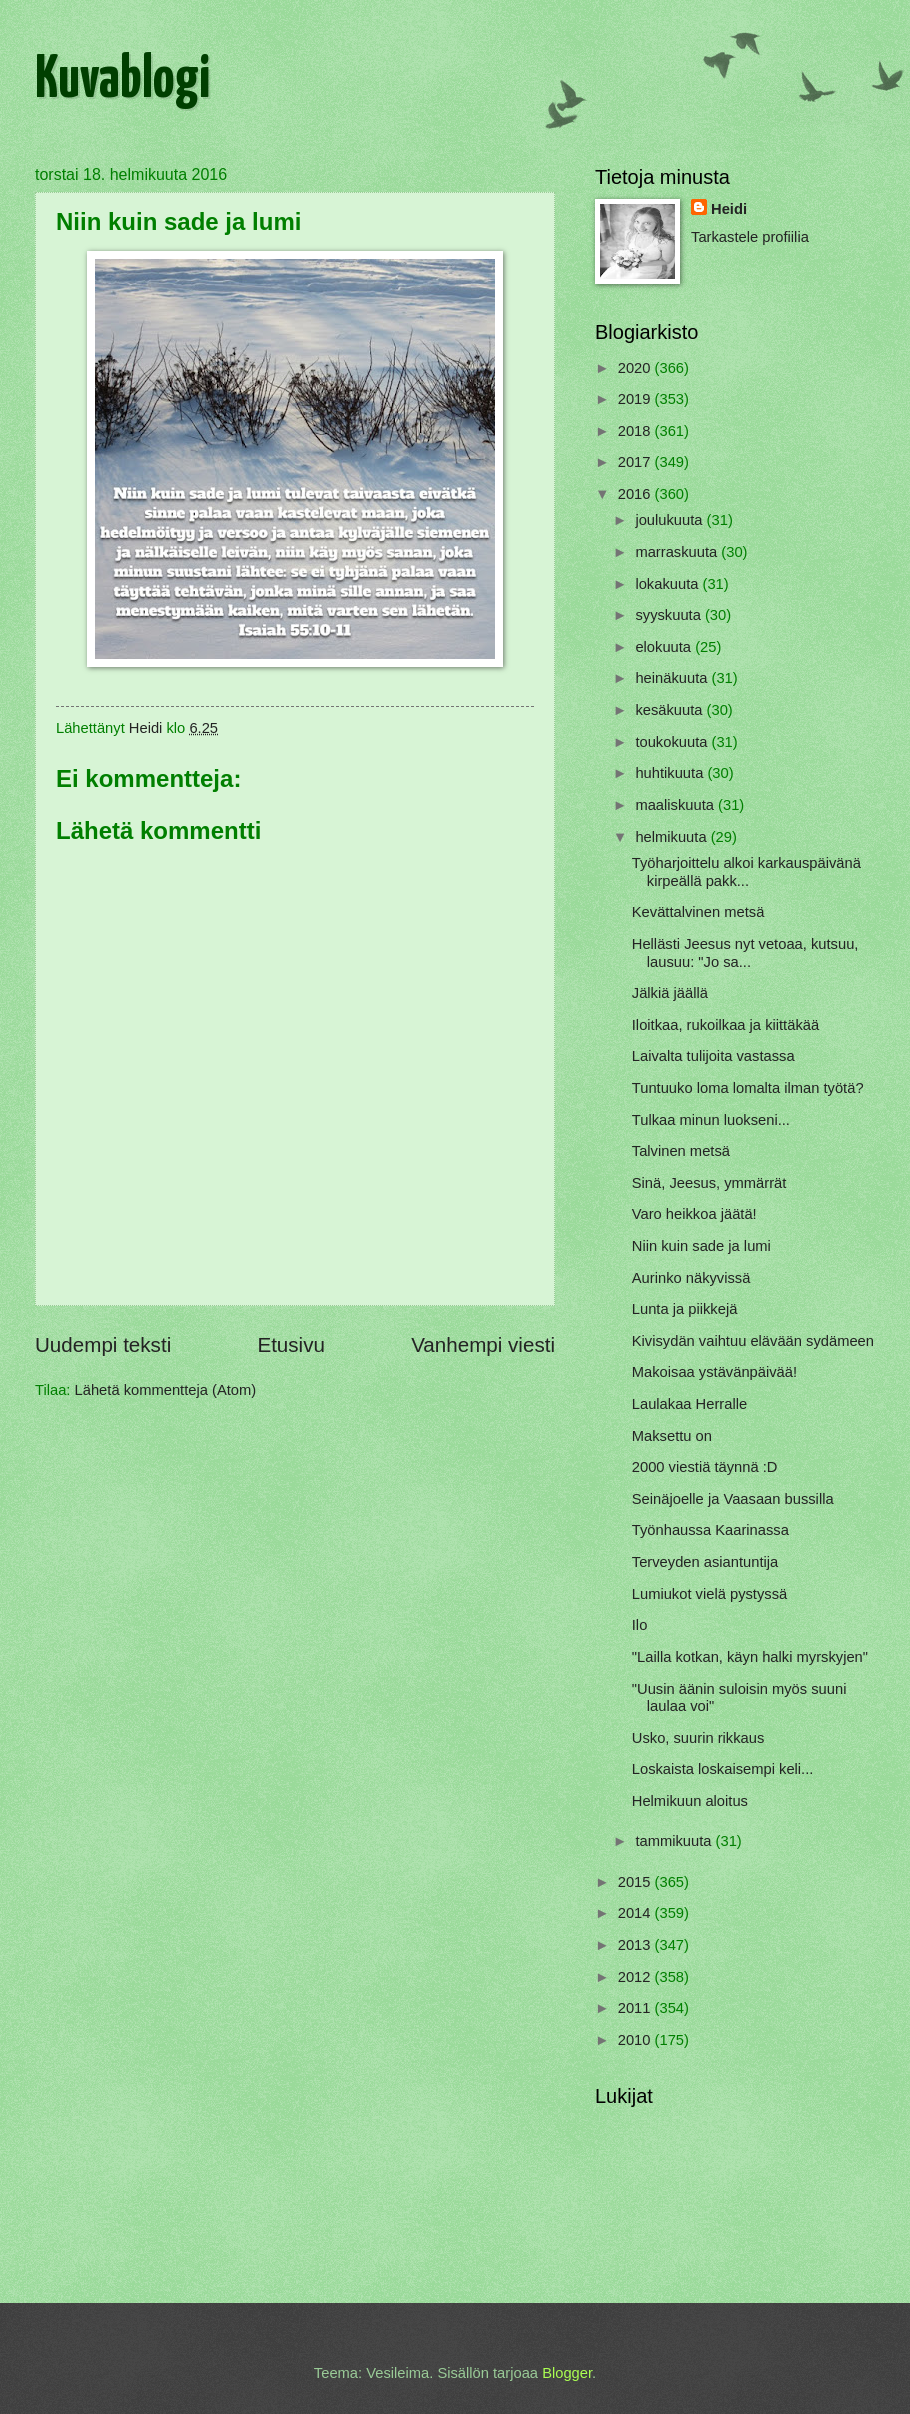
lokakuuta (668, 584)
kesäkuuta (670, 710)
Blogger (567, 2373)
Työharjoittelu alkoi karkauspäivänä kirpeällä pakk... (746, 872)
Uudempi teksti (103, 1344)
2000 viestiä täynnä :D (705, 1467)
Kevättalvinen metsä (698, 912)
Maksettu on (672, 1436)
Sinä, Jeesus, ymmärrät (709, 1183)
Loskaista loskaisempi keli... (723, 1769)
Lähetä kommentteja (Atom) (166, 1390)
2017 (636, 462)
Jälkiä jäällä (670, 993)
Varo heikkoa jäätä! (694, 1214)
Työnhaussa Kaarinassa (710, 1530)
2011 (636, 2008)
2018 (636, 431)
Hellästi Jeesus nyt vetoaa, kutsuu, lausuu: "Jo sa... (745, 953)
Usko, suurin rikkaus (698, 1738)
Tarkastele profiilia (750, 237)
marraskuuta (678, 552)
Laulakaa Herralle (689, 1404)
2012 (636, 1977)
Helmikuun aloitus (690, 1801)
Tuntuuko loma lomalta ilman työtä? (748, 1088)
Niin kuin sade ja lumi (701, 1246)
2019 (636, 399)
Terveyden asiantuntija (705, 1562)
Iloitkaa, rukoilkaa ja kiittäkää (725, 1025)
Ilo (640, 1625)
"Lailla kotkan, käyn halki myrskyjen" (750, 1657)
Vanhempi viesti (483, 1344)
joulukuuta (670, 520)
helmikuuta (672, 837)
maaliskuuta (676, 805)
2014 (636, 1913)
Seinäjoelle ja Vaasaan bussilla (733, 1499)
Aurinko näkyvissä (691, 1278)
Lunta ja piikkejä (685, 1309)
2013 (636, 1945)
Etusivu (291, 1344)
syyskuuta (670, 615)
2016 (636, 494)
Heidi (729, 209)
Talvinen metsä (681, 1151)
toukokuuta (673, 742)
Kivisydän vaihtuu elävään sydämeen (753, 1341)
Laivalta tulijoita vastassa (713, 1056)
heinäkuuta (673, 678)
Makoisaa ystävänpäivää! (714, 1372)
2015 (636, 1882)
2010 (636, 2040)
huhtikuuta (671, 773)
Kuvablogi (122, 81)
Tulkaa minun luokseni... (711, 1120)
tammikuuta (675, 1841)
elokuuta (665, 647)
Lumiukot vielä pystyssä (709, 1594)
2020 (636, 368)
